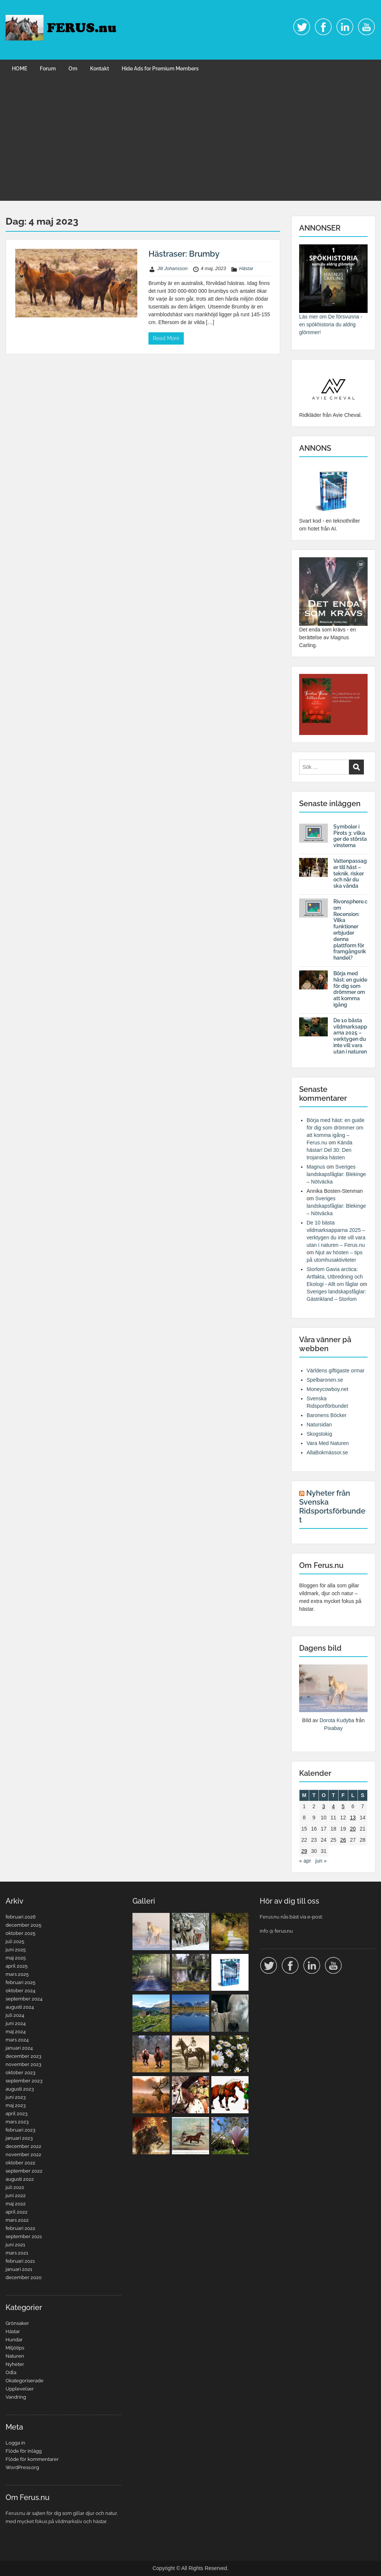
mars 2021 (17, 2253)
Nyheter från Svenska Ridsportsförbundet (332, 1506)
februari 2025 (20, 1982)
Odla (11, 2372)
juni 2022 (16, 2195)
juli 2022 (15, 2187)
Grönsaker (17, 2323)
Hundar (14, 2339)
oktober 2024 (20, 1990)
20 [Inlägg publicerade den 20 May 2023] (353, 1829)
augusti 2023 (20, 2089)
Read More (166, 338)
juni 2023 (16, 2097)
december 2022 (23, 2146)
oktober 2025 (20, 1933)
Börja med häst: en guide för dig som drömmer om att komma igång (350, 989)
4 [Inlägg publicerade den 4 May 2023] (333, 1806)
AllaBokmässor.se (327, 1452)
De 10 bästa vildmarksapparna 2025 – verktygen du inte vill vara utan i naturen (350, 1036)
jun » (321, 1861)
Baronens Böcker (326, 1415)
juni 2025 (16, 1949)
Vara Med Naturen (328, 1443)
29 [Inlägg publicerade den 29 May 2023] (304, 1851)
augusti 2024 (20, 2007)
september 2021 (24, 2236)
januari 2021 (19, 2269)
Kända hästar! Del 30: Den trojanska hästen (329, 1150)
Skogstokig (319, 1434)
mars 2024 (17, 2040)
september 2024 (24, 1999)
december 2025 (23, 1925)
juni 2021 (15, 2244)
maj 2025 (16, 1958)
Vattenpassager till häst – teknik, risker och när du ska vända (350, 873)
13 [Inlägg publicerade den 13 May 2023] (353, 1818)
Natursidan (319, 1425)
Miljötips (15, 2348)
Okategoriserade (25, 2380)
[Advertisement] (190, 145)
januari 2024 (19, 2048)
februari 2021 (20, 2261)
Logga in (15, 2443)
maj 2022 (16, 2203)
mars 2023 (17, 2122)
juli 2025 (15, 1941)
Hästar (246, 268)
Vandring (16, 2397)
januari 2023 (19, 2138)
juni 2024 (16, 2023)
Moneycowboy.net (327, 1389)
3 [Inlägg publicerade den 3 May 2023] (323, 1806)
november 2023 (23, 2064)
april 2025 (17, 1966)
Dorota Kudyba (337, 1720)
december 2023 (23, 2056)
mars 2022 (17, 2220)
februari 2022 (20, 2228)
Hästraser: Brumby (184, 254)
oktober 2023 (20, 2072)
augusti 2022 (20, 2179)
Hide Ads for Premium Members (160, 69)
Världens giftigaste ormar (336, 1370)
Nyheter (15, 2364)
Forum (48, 69)
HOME (19, 69)
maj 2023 (16, 2105)
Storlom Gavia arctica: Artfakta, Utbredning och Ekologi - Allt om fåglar (335, 1276)
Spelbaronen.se (325, 1380)
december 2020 (24, 2277)
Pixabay (333, 1728)
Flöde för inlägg (24, 2451)
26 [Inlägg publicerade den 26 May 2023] (343, 1840)
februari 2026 (21, 1917)
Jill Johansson (172, 268)
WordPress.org (22, 2467)
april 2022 (17, 2212)
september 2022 (24, 2171)
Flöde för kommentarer (32, 2459)
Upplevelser (20, 2389)
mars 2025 (17, 1974)
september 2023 (24, 2081)
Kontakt (99, 69)
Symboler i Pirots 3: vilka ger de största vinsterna (350, 836)
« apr (305, 1861)
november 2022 (23, 2154)
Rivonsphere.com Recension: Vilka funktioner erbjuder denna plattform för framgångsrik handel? (350, 930)
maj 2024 (16, 2031)
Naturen (15, 2356)
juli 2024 (15, 2015)
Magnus (316, 1167)
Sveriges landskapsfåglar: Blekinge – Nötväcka (336, 1174)
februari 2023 (20, 2130)
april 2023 (17, 2113)
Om (72, 69)
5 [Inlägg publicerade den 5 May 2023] (343, 1806)
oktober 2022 (20, 2162)
